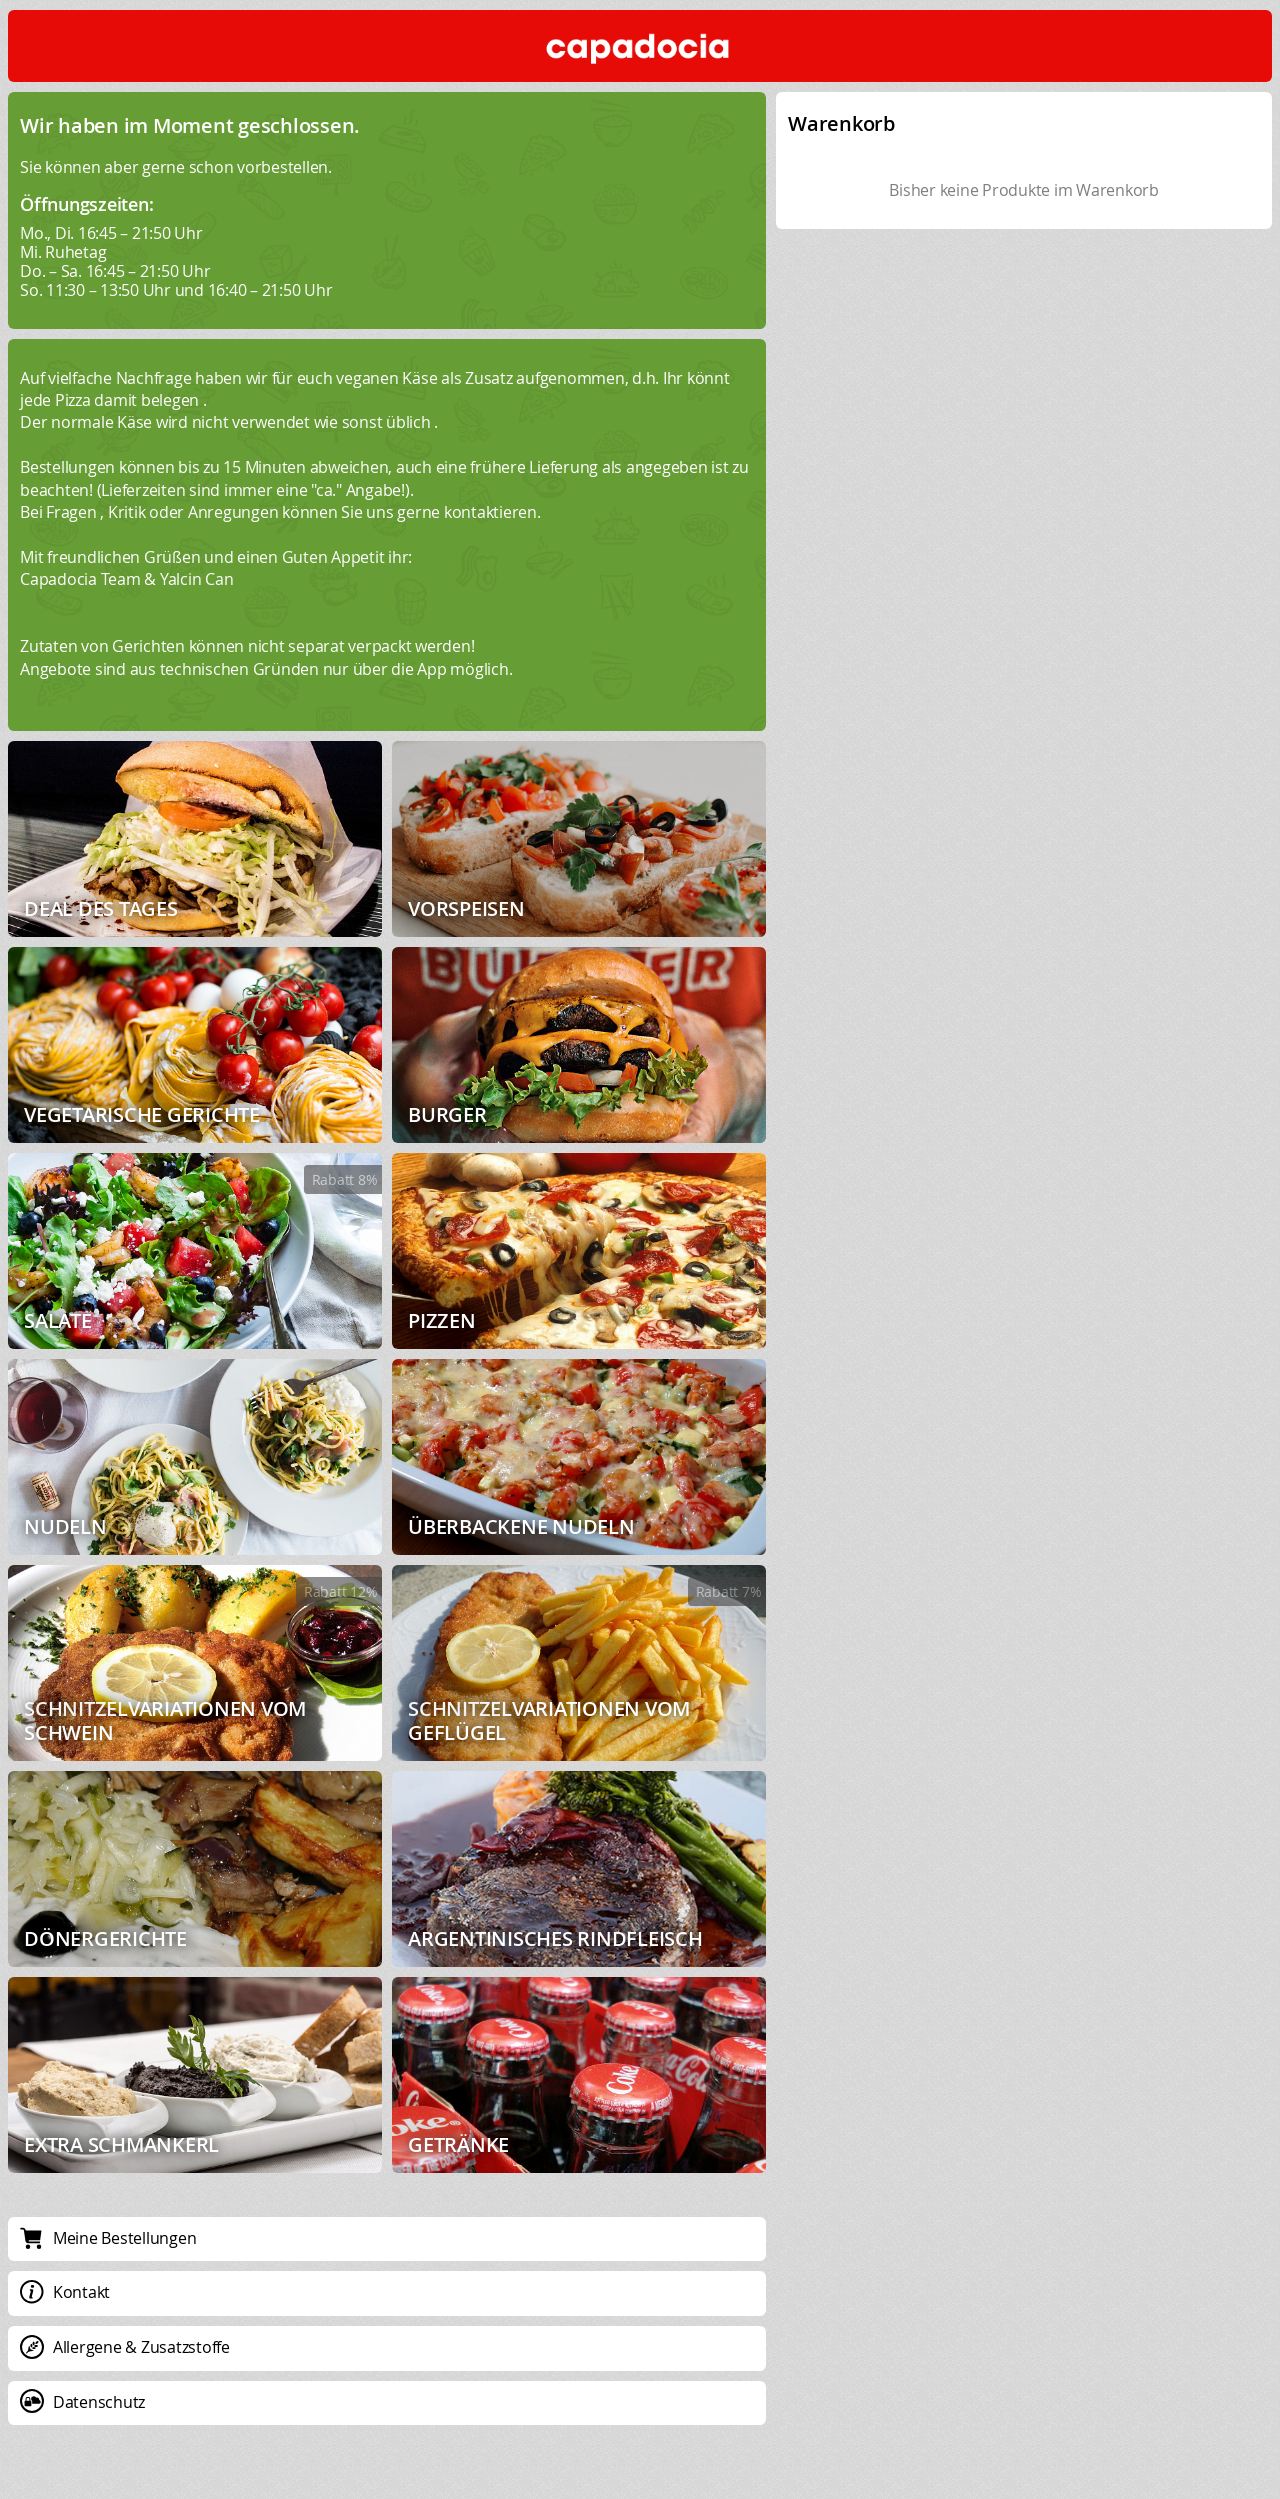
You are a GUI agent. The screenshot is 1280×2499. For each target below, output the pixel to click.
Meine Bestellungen (108, 2238)
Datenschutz (82, 2402)
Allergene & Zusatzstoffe (125, 2347)
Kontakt (65, 2292)
